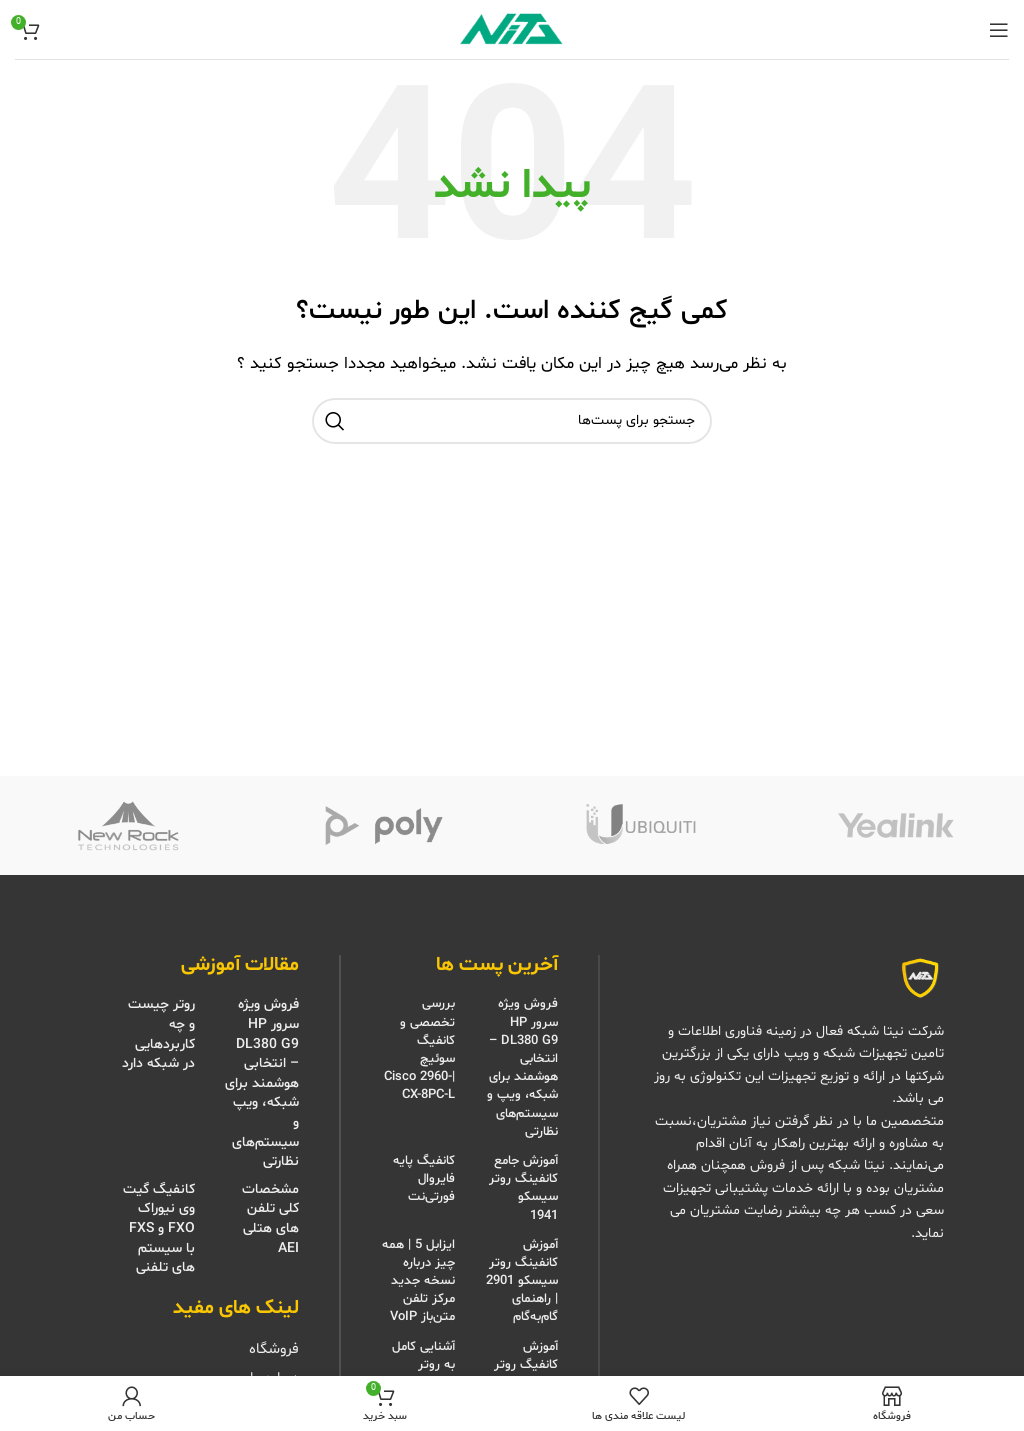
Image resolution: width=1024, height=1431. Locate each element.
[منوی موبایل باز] (999, 30)
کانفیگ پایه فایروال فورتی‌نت (424, 1179)
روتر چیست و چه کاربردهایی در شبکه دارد (158, 1034)
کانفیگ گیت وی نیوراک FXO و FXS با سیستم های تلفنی (159, 1228)
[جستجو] (512, 421)
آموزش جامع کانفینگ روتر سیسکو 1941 (523, 1188)
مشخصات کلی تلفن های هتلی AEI (270, 1219)
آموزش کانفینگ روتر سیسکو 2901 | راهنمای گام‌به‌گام (522, 1281)
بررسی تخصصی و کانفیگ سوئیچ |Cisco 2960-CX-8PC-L (419, 1049)
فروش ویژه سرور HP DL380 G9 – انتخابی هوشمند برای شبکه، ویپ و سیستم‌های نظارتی (522, 1067)
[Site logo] (511, 29)
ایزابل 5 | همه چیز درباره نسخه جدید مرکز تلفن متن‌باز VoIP (418, 1281)
